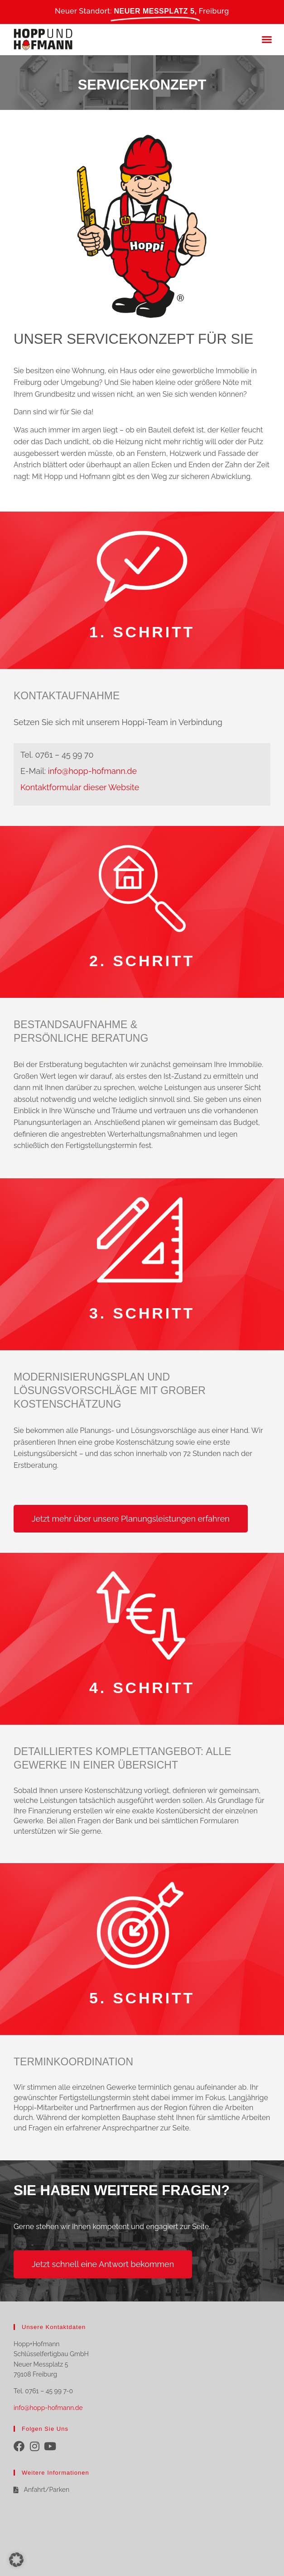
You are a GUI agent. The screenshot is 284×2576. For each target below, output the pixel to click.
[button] (267, 39)
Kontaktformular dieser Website (79, 787)
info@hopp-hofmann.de (92, 771)
